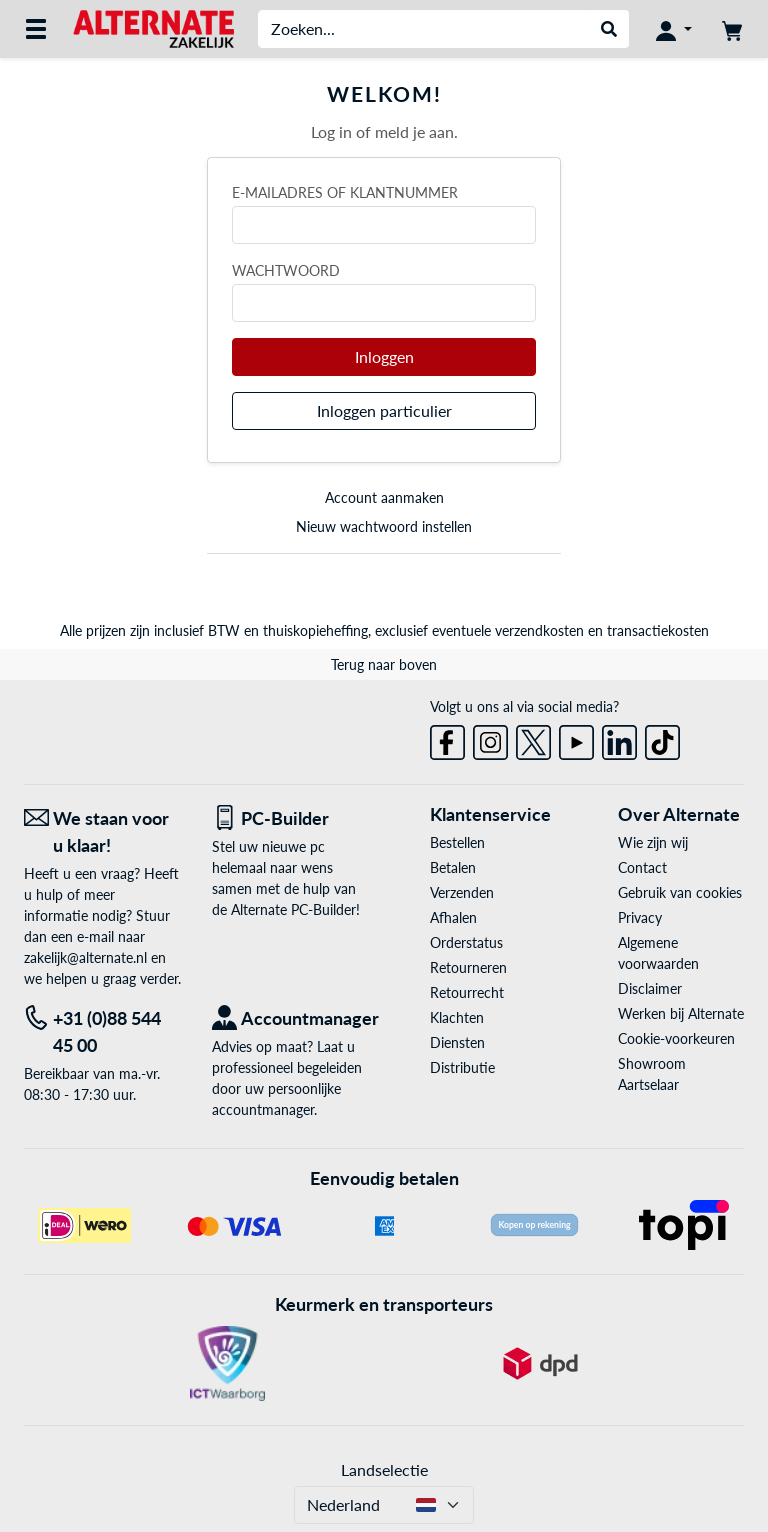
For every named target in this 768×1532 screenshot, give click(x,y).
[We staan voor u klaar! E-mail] (103, 832)
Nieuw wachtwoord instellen (384, 526)
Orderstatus (466, 942)
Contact (642, 867)
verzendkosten (539, 630)
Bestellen (457, 842)
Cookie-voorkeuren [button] (676, 1038)
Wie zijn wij (653, 842)
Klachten (457, 1017)
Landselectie (384, 1469)
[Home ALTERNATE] (153, 27)
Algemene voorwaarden (658, 953)
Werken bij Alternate (681, 1013)
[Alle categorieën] (36, 29)
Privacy (640, 917)
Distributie (462, 1067)
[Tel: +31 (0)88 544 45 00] (103, 1032)
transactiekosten (658, 630)
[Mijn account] (674, 29)
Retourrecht (467, 992)
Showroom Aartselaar (652, 1074)
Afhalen (453, 917)
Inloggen (384, 356)
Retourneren (468, 967)
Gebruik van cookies (680, 892)
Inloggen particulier (384, 410)
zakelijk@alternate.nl (85, 957)
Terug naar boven (384, 664)
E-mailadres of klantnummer (345, 192)
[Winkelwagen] (732, 29)
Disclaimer (650, 988)
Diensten (457, 1042)
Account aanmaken (384, 497)
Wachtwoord (286, 270)
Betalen (453, 867)
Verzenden (462, 892)
